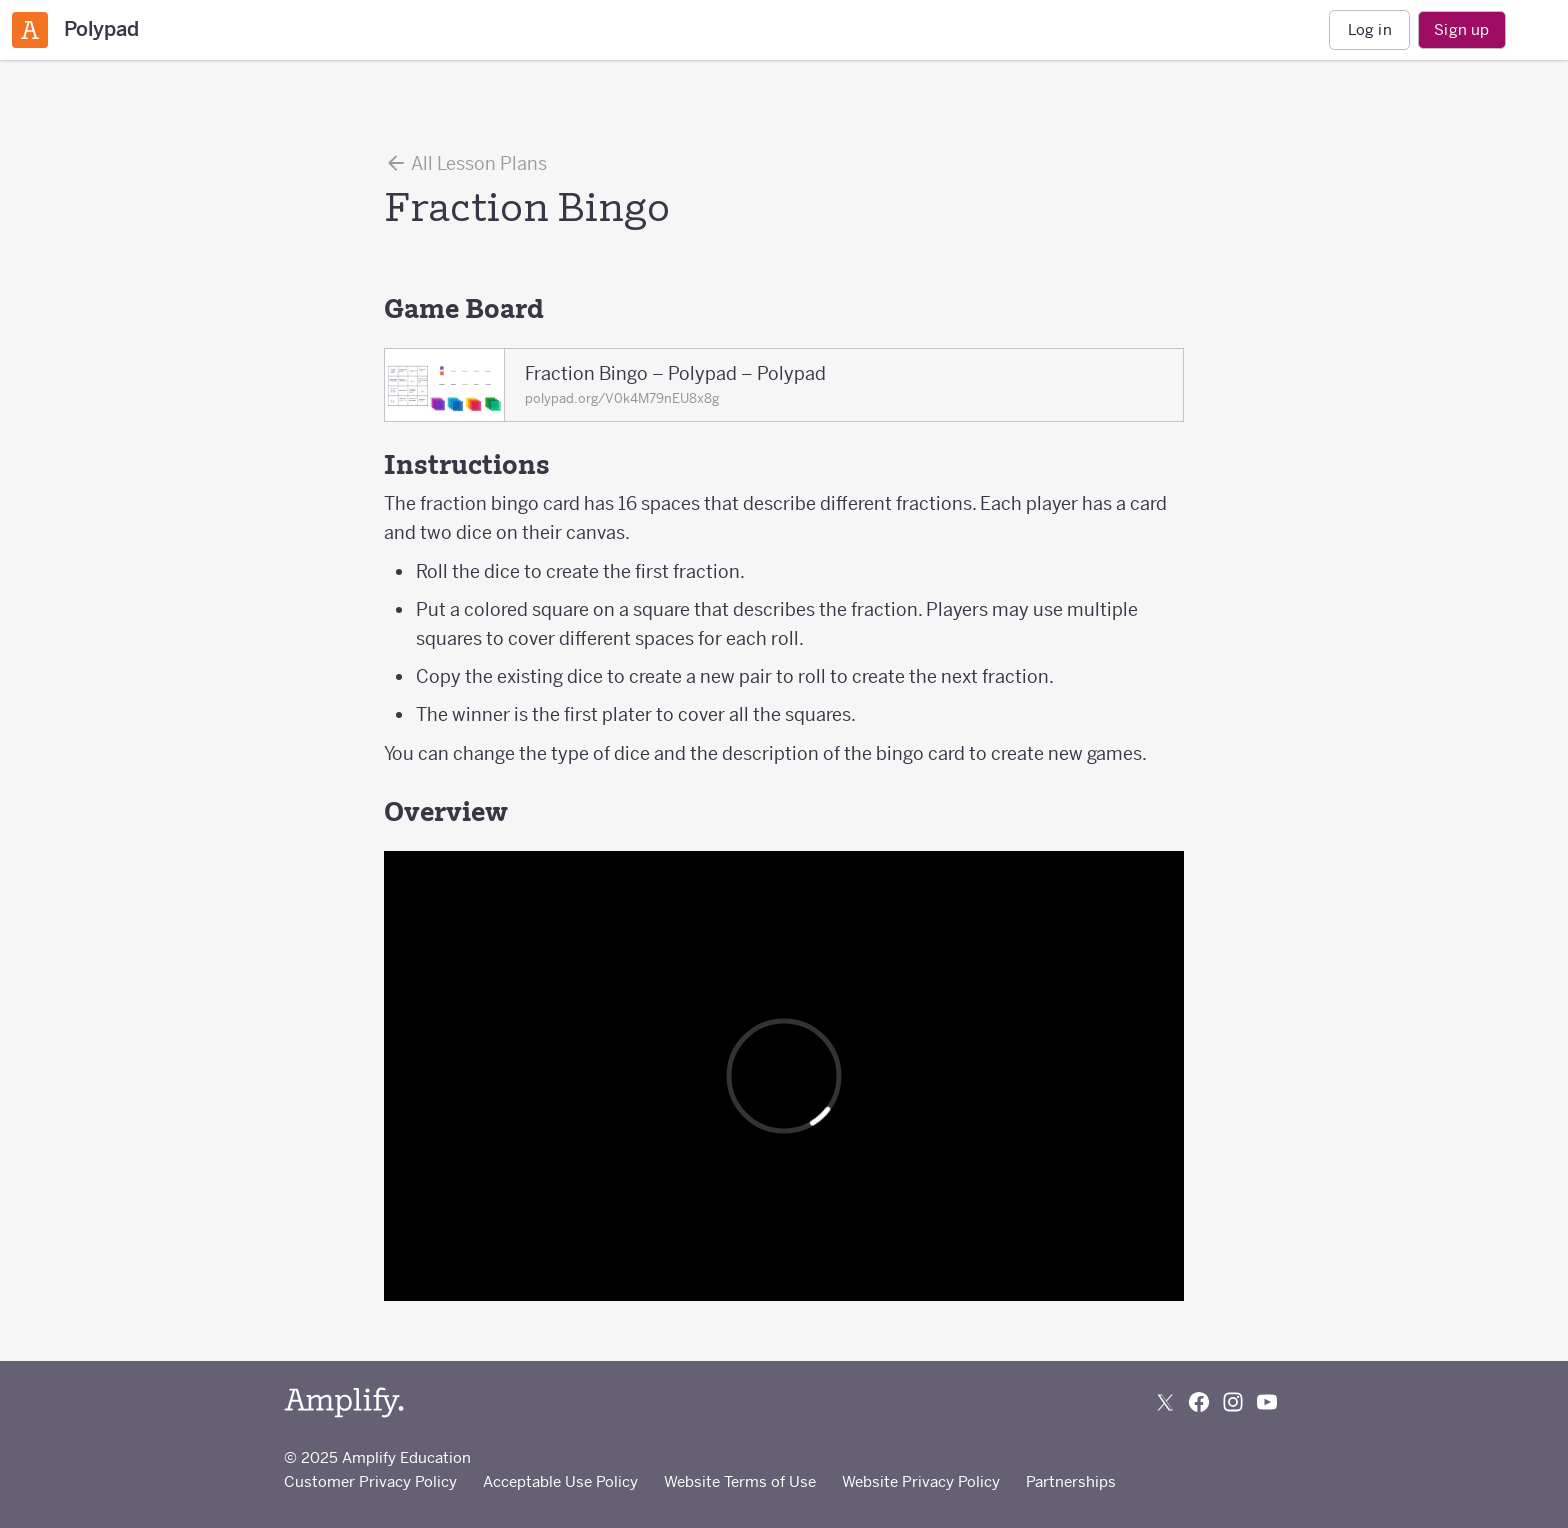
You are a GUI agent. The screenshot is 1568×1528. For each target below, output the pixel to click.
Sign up (1461, 29)
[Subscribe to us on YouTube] (1267, 1402)
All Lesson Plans (465, 163)
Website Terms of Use (740, 1481)
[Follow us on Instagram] (1233, 1402)
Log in (1370, 29)
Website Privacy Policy (921, 1481)
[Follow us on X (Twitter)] (1165, 1402)
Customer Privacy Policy (370, 1481)
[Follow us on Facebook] (1199, 1402)
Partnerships (1071, 1481)
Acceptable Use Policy (560, 1481)
